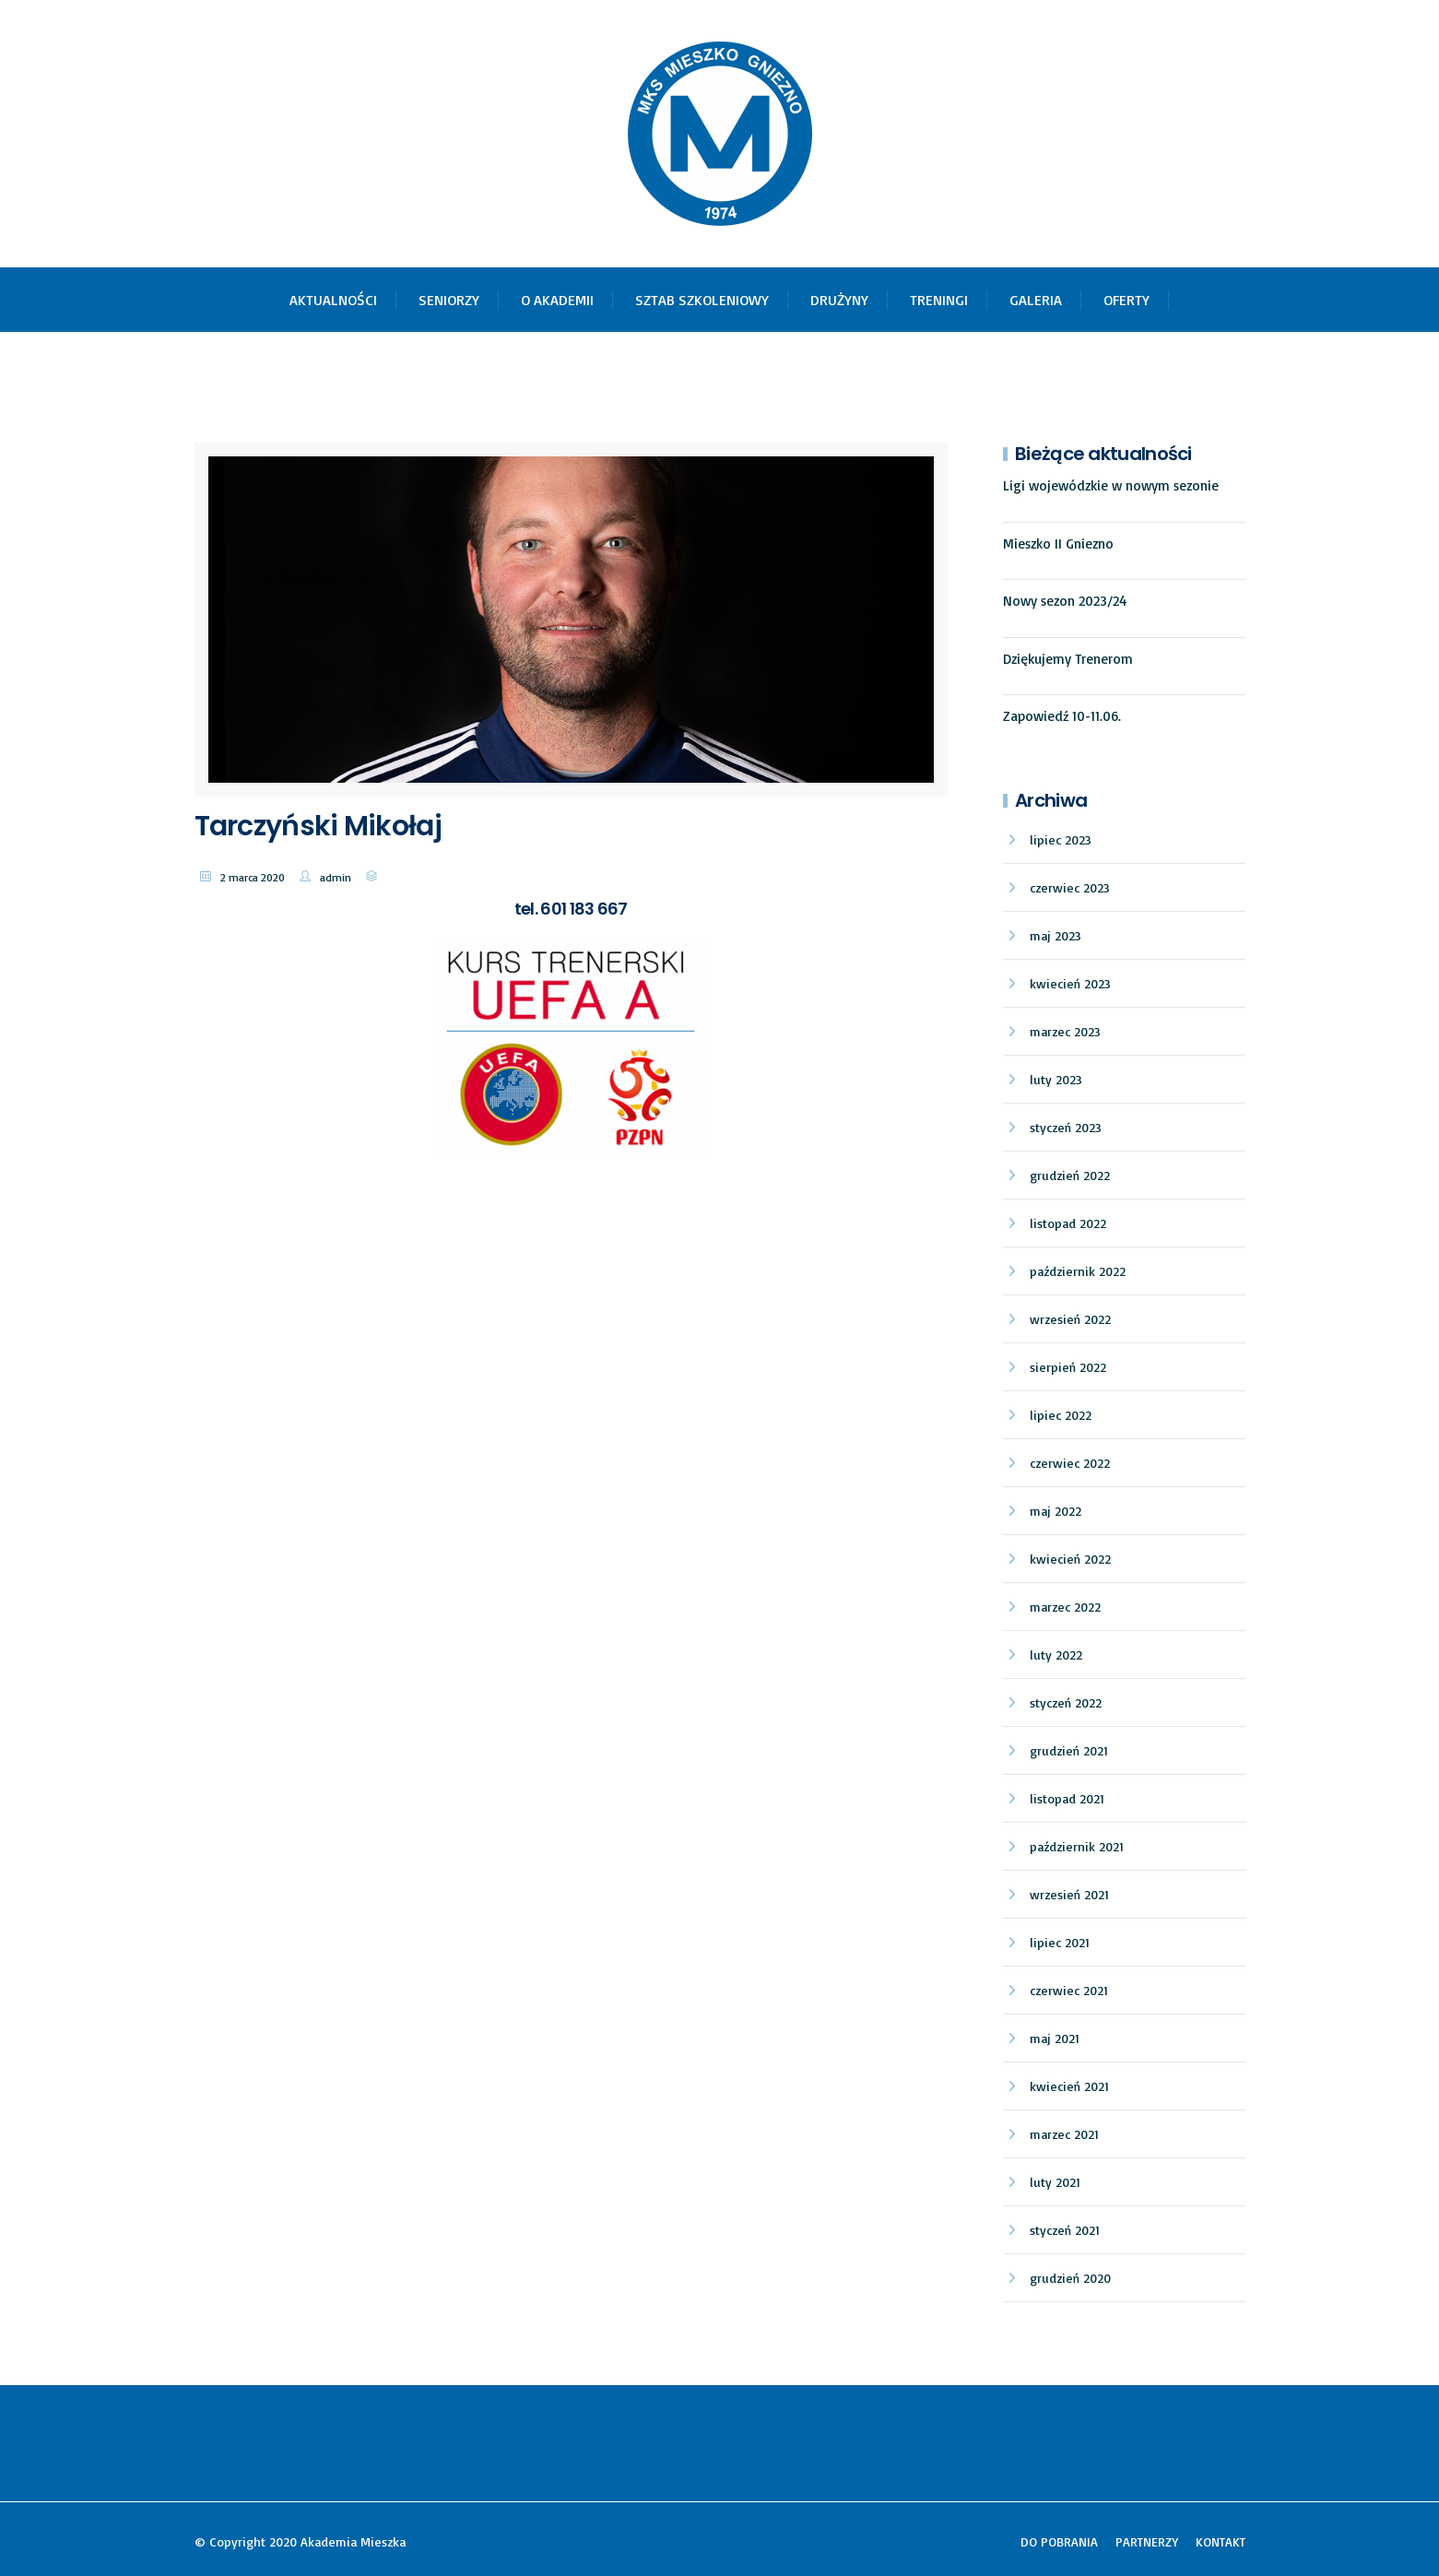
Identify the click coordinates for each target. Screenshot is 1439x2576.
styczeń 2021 (1065, 2230)
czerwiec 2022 (1070, 1463)
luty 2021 (1055, 2182)
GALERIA (1035, 299)
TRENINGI (939, 299)
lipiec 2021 (1060, 1942)
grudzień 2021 (1069, 1750)
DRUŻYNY (839, 299)
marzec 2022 (1065, 1606)
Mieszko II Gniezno (1058, 543)
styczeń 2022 (1066, 1702)
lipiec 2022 (1060, 1415)
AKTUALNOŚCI (333, 299)
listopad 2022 (1068, 1223)
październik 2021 (1077, 1846)
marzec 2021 (1064, 2134)
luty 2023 (1056, 1079)
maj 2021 (1054, 2038)
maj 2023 (1055, 935)
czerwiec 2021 (1069, 1990)
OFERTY (1126, 299)
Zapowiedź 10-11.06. (1062, 716)
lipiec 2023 (1060, 839)
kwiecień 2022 (1070, 1558)
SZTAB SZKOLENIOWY (702, 299)
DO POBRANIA (1059, 2541)
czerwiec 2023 (1070, 887)
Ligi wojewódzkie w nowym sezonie (1111, 485)
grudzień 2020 (1070, 2278)
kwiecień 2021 (1069, 2086)
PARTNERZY (1146, 2541)
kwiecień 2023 (1070, 983)
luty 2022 (1056, 1654)
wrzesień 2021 (1069, 1894)
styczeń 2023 (1066, 1127)
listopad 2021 (1067, 1798)
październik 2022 (1078, 1271)
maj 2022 (1055, 1510)
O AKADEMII (557, 299)
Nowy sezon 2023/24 (1064, 600)
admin (335, 877)
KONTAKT (1220, 2541)
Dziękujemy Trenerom (1068, 659)
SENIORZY (449, 299)
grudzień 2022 (1070, 1175)
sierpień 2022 (1068, 1367)
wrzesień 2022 (1070, 1319)
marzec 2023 (1065, 1031)
